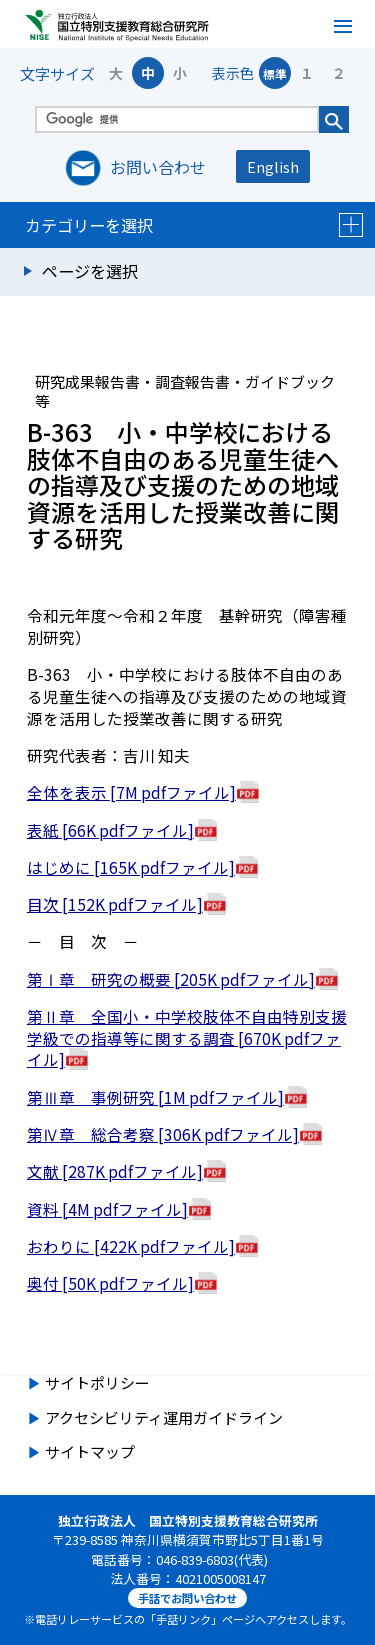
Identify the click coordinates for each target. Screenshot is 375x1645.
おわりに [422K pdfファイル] (131, 1246)
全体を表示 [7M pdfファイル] (131, 792)
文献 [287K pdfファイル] (115, 1171)
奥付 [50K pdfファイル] (110, 1283)
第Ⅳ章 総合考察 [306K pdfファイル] (163, 1134)
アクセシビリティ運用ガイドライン (164, 1417)
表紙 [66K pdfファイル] (110, 830)
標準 (275, 73)
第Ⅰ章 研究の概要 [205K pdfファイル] (171, 979)
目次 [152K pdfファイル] (115, 904)
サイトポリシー (97, 1382)
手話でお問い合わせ (187, 1598)
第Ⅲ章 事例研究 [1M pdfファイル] (155, 1097)
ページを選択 (90, 271)
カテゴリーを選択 (194, 225)
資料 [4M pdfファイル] (107, 1209)
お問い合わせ (158, 167)
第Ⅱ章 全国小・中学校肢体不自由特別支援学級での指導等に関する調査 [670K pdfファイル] (187, 1038)
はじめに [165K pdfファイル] (131, 867)
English (273, 166)
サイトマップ (90, 1451)
